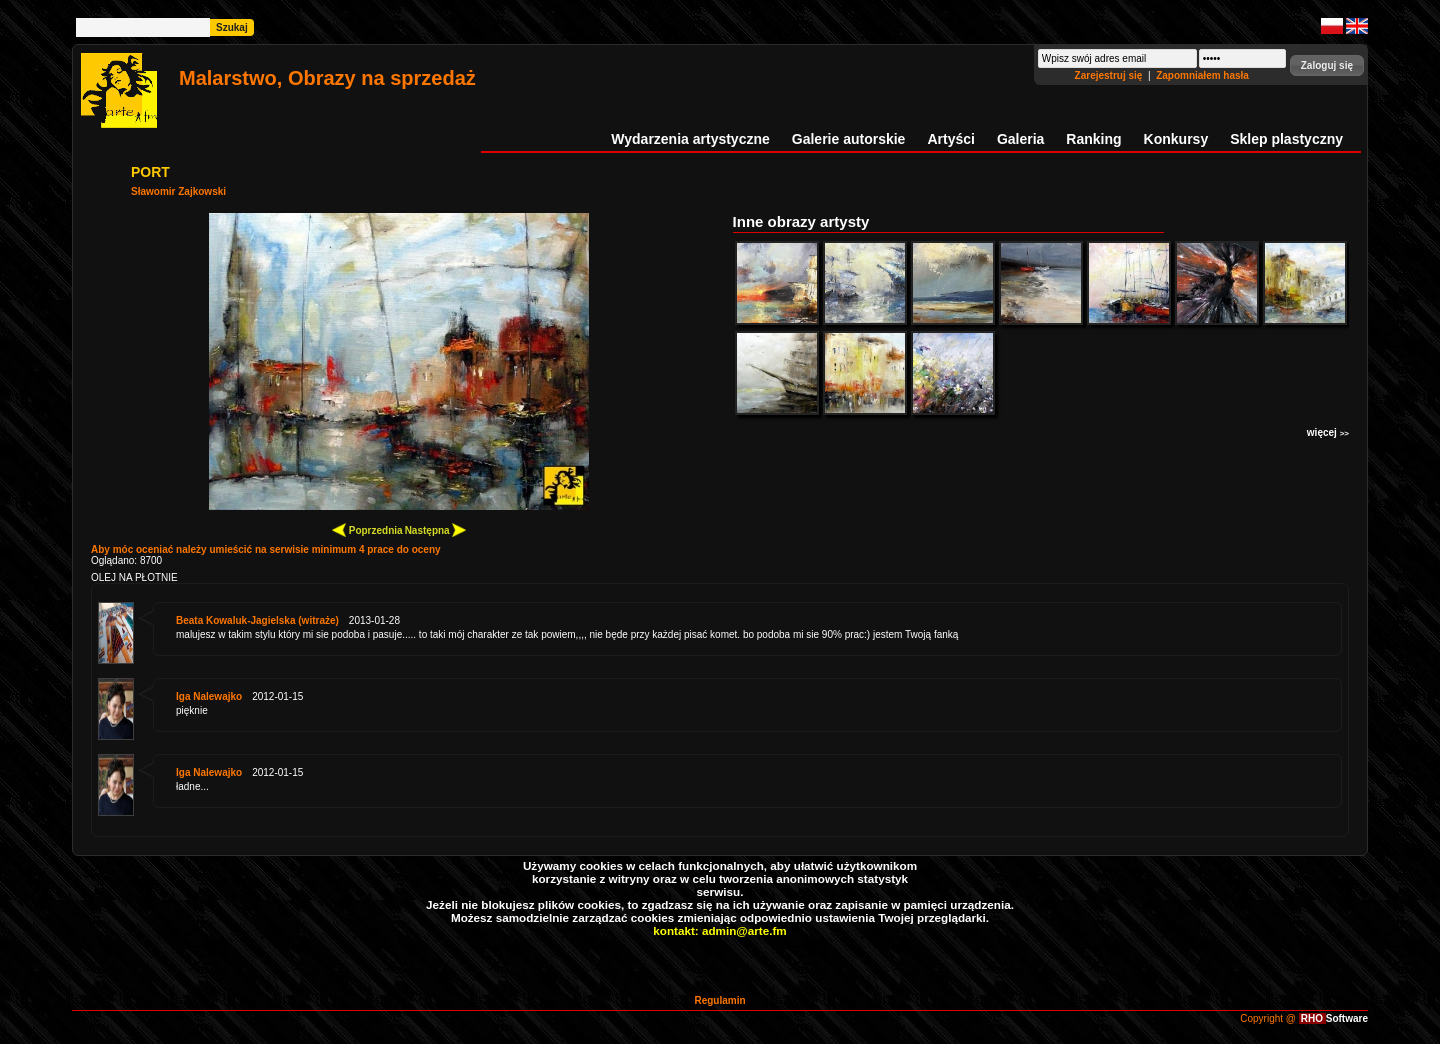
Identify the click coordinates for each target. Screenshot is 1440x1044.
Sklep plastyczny (1286, 139)
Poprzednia (367, 529)
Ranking (1093, 139)
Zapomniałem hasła (1202, 75)
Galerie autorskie (849, 139)
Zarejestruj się (1110, 75)
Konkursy (1176, 139)
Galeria (1020, 139)
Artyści (950, 139)
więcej (1328, 432)
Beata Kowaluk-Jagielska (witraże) (257, 620)
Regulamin (719, 1000)
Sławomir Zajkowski (178, 191)
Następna (436, 529)
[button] (1327, 65)
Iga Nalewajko (209, 696)
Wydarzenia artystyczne (690, 139)
